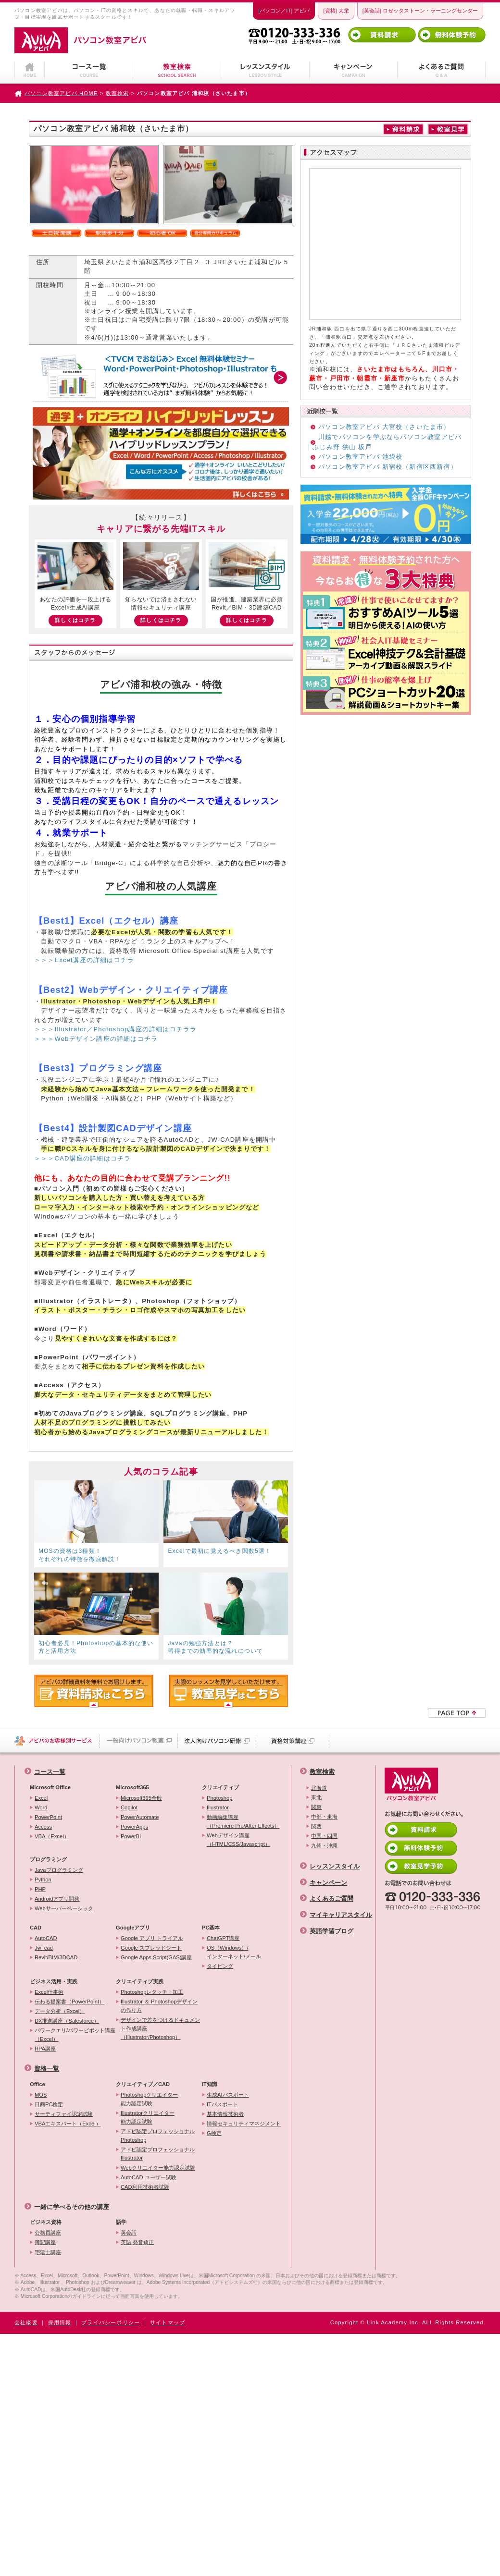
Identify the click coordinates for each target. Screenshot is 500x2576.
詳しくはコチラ (75, 620)
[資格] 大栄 (336, 10)
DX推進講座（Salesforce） (67, 2021)
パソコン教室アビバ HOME (61, 93)
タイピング (220, 1966)
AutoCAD (46, 1938)
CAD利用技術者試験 (145, 2187)
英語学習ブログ (331, 1931)
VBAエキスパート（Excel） (68, 2123)
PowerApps (134, 1827)
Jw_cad (44, 1948)
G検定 (214, 2133)
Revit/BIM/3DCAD (56, 1957)
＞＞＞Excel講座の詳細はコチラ (84, 960)
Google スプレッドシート (151, 1948)
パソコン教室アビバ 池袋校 (360, 456)
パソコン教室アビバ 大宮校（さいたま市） (384, 426)
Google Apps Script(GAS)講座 (156, 1957)
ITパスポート (222, 2104)
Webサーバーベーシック (64, 1908)
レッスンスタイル (335, 1866)
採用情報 (60, 2322)
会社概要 (26, 2322)
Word (41, 1807)
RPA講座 (45, 2048)
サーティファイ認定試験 (64, 2114)
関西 (316, 1826)
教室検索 (117, 93)
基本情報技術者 (225, 2114)
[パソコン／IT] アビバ (284, 10)
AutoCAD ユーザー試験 (148, 2177)
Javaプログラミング (59, 1870)
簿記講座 (45, 2242)
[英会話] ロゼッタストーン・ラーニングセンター (420, 10)
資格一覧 (46, 2068)
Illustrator (218, 1807)
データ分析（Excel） (60, 2011)
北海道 (319, 1788)
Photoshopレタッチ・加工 (152, 1992)
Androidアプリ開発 (57, 1899)
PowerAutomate (140, 1817)
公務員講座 (48, 2232)
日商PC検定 (49, 2104)
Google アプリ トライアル (152, 1938)
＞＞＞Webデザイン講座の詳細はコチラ (96, 1038)
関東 (316, 1807)
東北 (316, 1797)
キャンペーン (328, 1882)
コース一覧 (49, 1771)
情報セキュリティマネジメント (244, 2123)
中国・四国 (324, 1836)
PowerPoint (48, 1817)
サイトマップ (167, 2322)
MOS (41, 2095)
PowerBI (131, 1836)
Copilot (129, 1807)
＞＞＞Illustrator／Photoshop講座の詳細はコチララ (115, 1029)
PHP (40, 1889)
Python (43, 1879)
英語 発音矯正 (137, 2242)
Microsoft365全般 (141, 1798)
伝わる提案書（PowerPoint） (69, 2001)
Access (43, 1827)
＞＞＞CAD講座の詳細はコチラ (82, 1158)
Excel (41, 1798)
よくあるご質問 (331, 1898)
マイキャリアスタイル (341, 1914)
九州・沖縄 (324, 1845)
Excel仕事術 (49, 1992)
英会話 (129, 2232)
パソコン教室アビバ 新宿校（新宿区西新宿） (387, 466)
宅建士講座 (48, 2252)
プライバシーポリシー (110, 2322)
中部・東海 (324, 1816)
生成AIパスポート (228, 2095)
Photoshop (219, 1798)
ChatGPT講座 (223, 1938)
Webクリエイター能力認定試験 (158, 2168)
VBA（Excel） (52, 1836)
